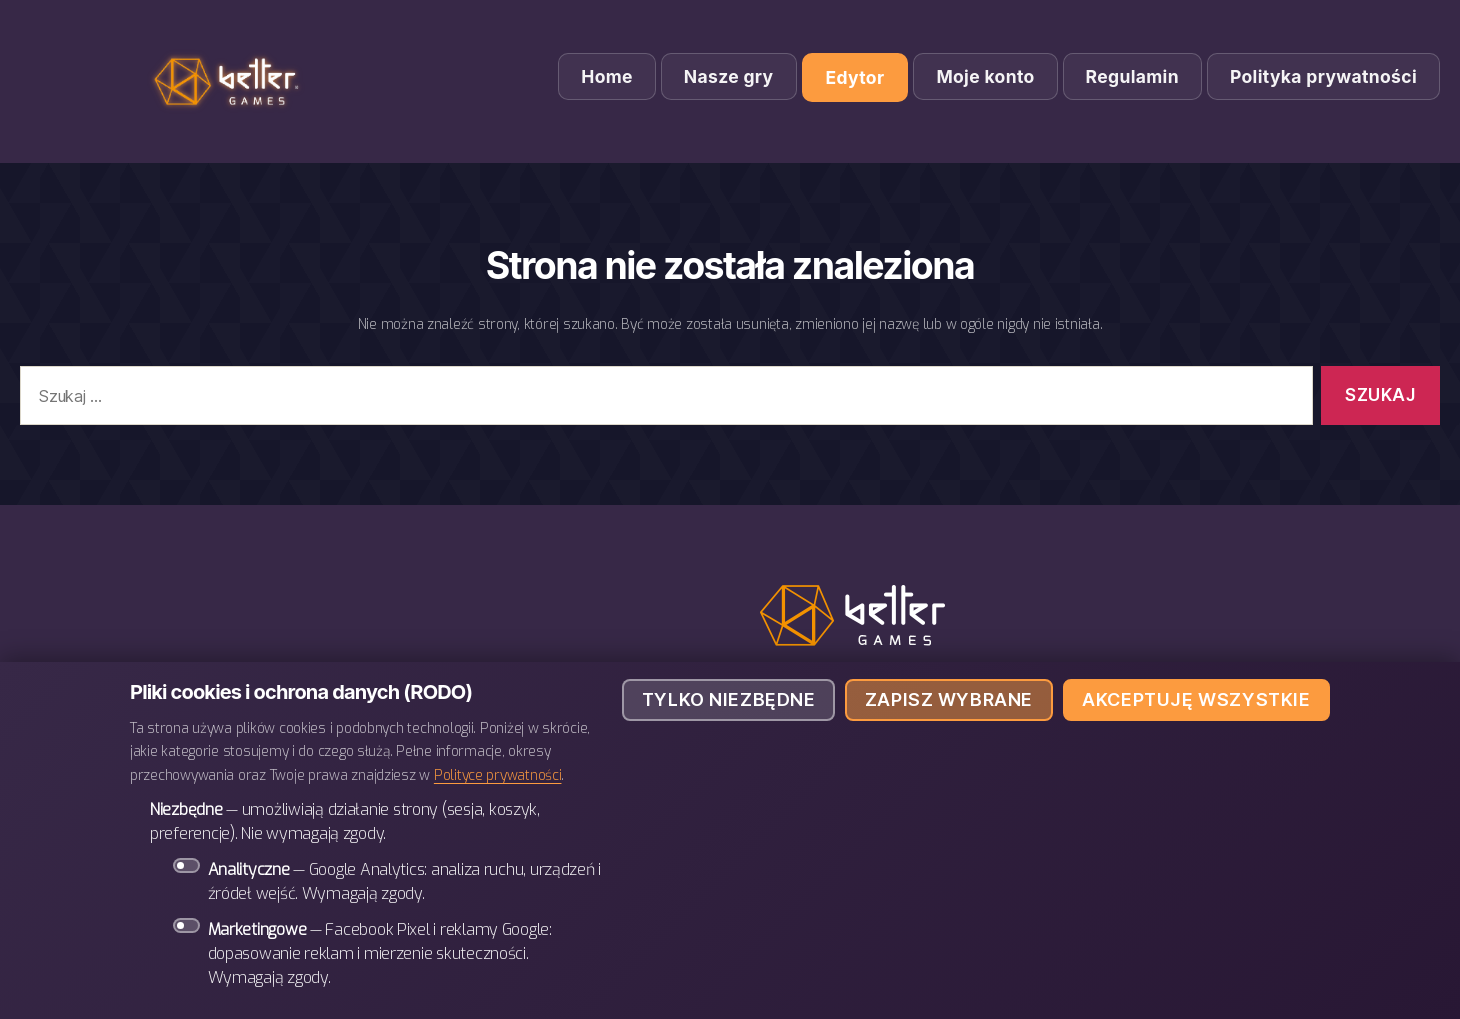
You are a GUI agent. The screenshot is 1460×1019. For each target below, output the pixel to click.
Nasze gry (729, 76)
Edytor (855, 77)
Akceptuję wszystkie (1196, 699)
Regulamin (1132, 76)
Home (607, 76)
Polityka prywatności (1323, 76)
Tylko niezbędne (729, 699)
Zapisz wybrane (949, 699)
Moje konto (985, 76)
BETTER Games (230, 81)
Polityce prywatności (498, 775)
